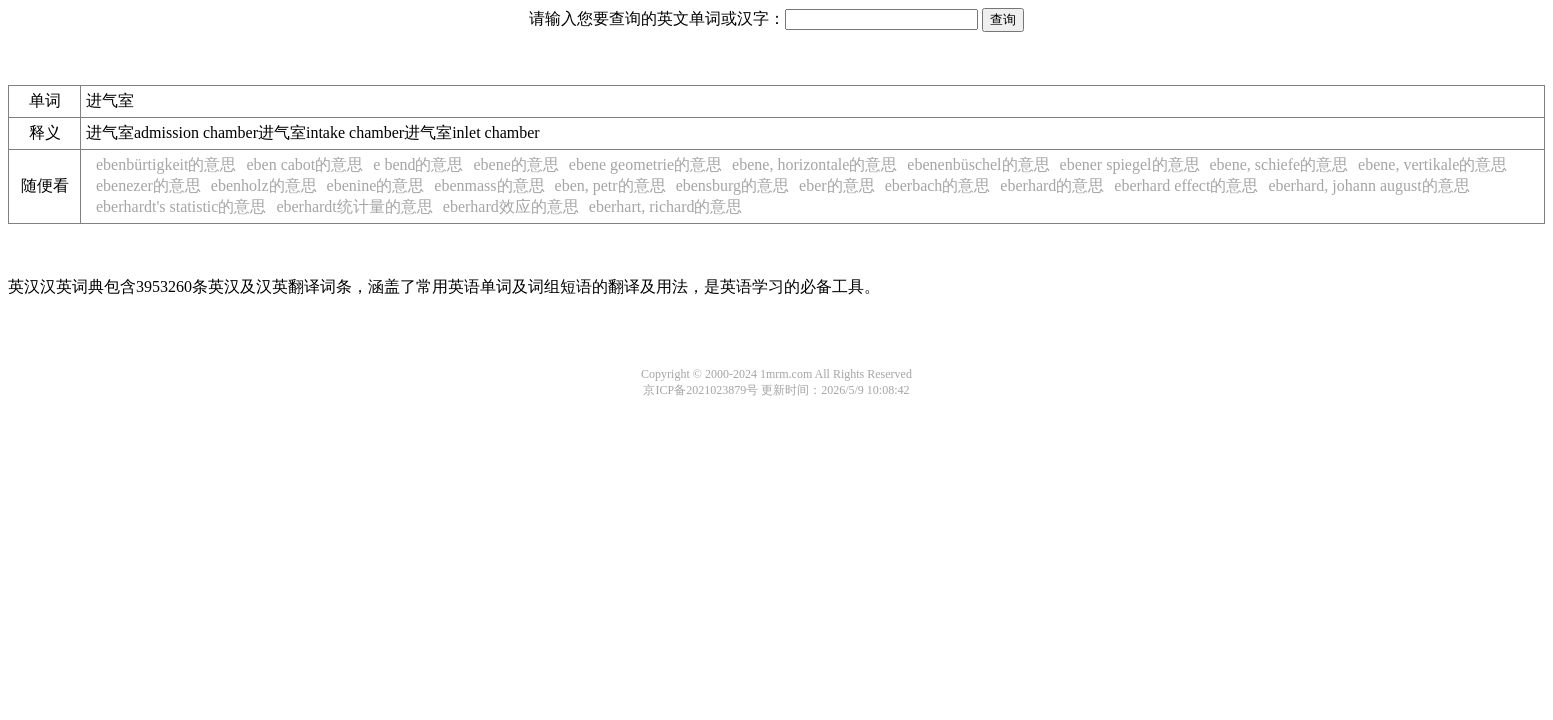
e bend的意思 (418, 164)
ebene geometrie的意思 (645, 164)
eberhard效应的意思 (511, 206)
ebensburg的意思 (732, 185)
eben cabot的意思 (304, 164)
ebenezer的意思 (148, 185)
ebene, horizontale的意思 (814, 164)
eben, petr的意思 (610, 185)
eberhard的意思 (1052, 185)
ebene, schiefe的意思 (1279, 164)
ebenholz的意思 (264, 185)
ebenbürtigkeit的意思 (166, 164)
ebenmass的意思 (489, 185)
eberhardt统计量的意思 (354, 206)
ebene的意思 (515, 164)
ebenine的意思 (376, 185)
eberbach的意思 (938, 185)
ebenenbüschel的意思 (978, 164)
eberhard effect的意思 (1186, 185)
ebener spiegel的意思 (1130, 164)
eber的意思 (837, 185)
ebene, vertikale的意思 (1432, 164)
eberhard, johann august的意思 (1368, 185)
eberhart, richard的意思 (666, 206)
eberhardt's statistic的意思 (181, 206)
